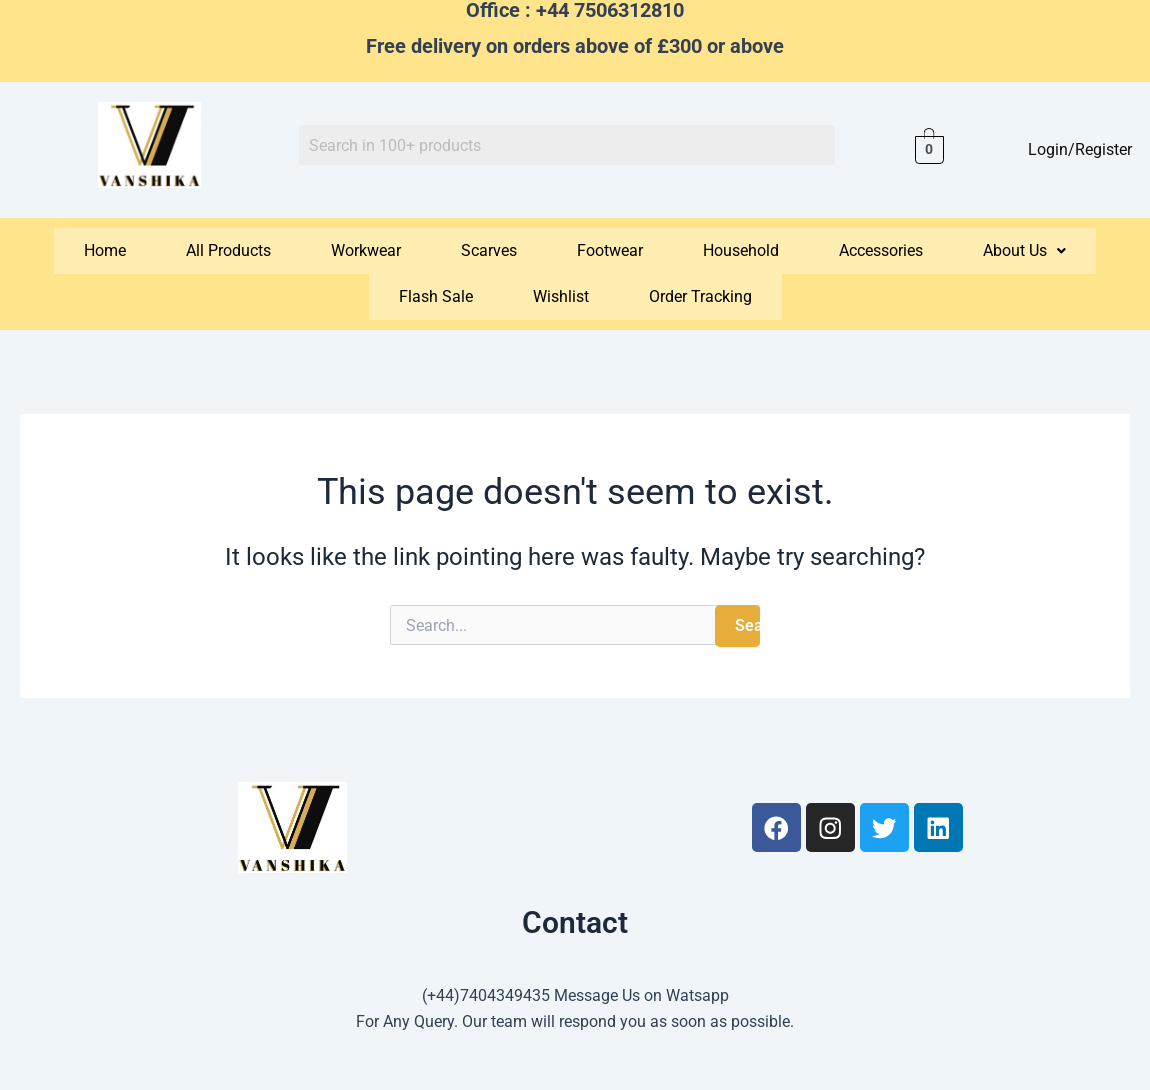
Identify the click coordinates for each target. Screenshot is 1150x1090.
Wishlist (561, 296)
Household (741, 250)
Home (105, 250)
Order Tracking (700, 296)
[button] (1024, 251)
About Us (1024, 250)
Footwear (610, 250)
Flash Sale (436, 296)
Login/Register (1078, 149)
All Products (228, 250)
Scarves (489, 250)
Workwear (366, 250)
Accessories (881, 250)
